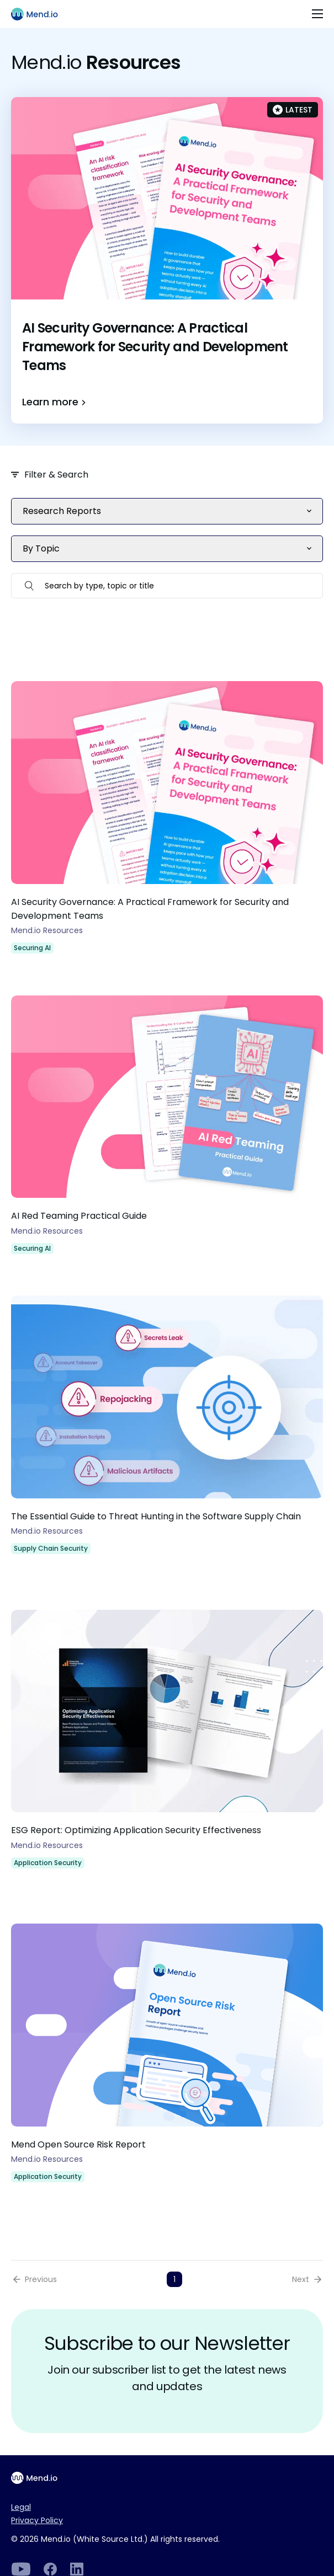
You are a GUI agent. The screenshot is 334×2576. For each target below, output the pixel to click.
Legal (21, 2507)
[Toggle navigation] (317, 14)
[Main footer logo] (39, 2478)
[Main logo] (39, 14)
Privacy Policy (37, 2520)
